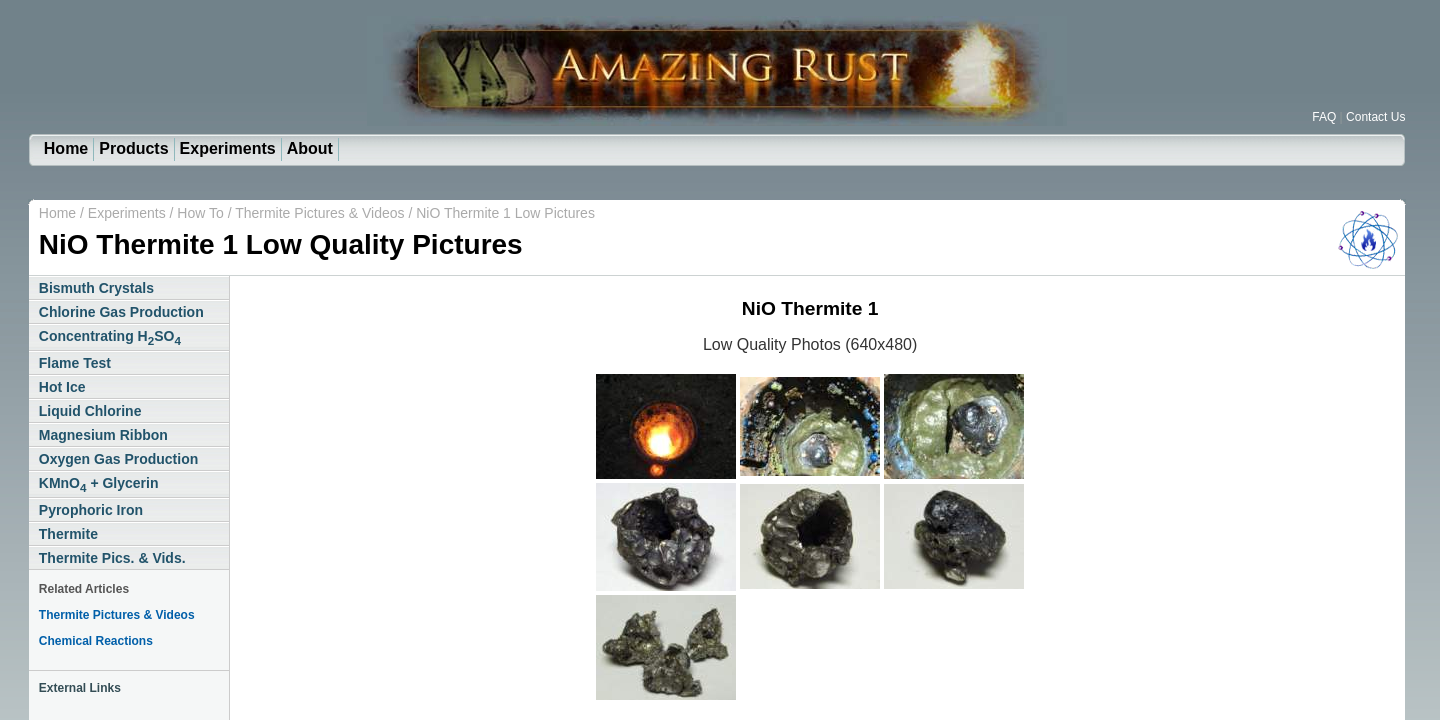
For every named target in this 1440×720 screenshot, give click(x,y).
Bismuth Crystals (96, 288)
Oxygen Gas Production (118, 459)
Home (66, 148)
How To (202, 213)
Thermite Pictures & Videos (319, 213)
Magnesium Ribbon (103, 435)
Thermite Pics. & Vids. (112, 558)
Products (133, 148)
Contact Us (1375, 117)
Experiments (228, 148)
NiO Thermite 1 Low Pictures (505, 213)
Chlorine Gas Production (121, 312)
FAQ (1324, 117)
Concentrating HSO (110, 337)
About (310, 148)
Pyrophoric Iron (91, 510)
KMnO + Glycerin (99, 484)
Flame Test (75, 363)
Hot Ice (62, 387)
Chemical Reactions (96, 641)
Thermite (68, 534)
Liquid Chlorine (90, 411)
